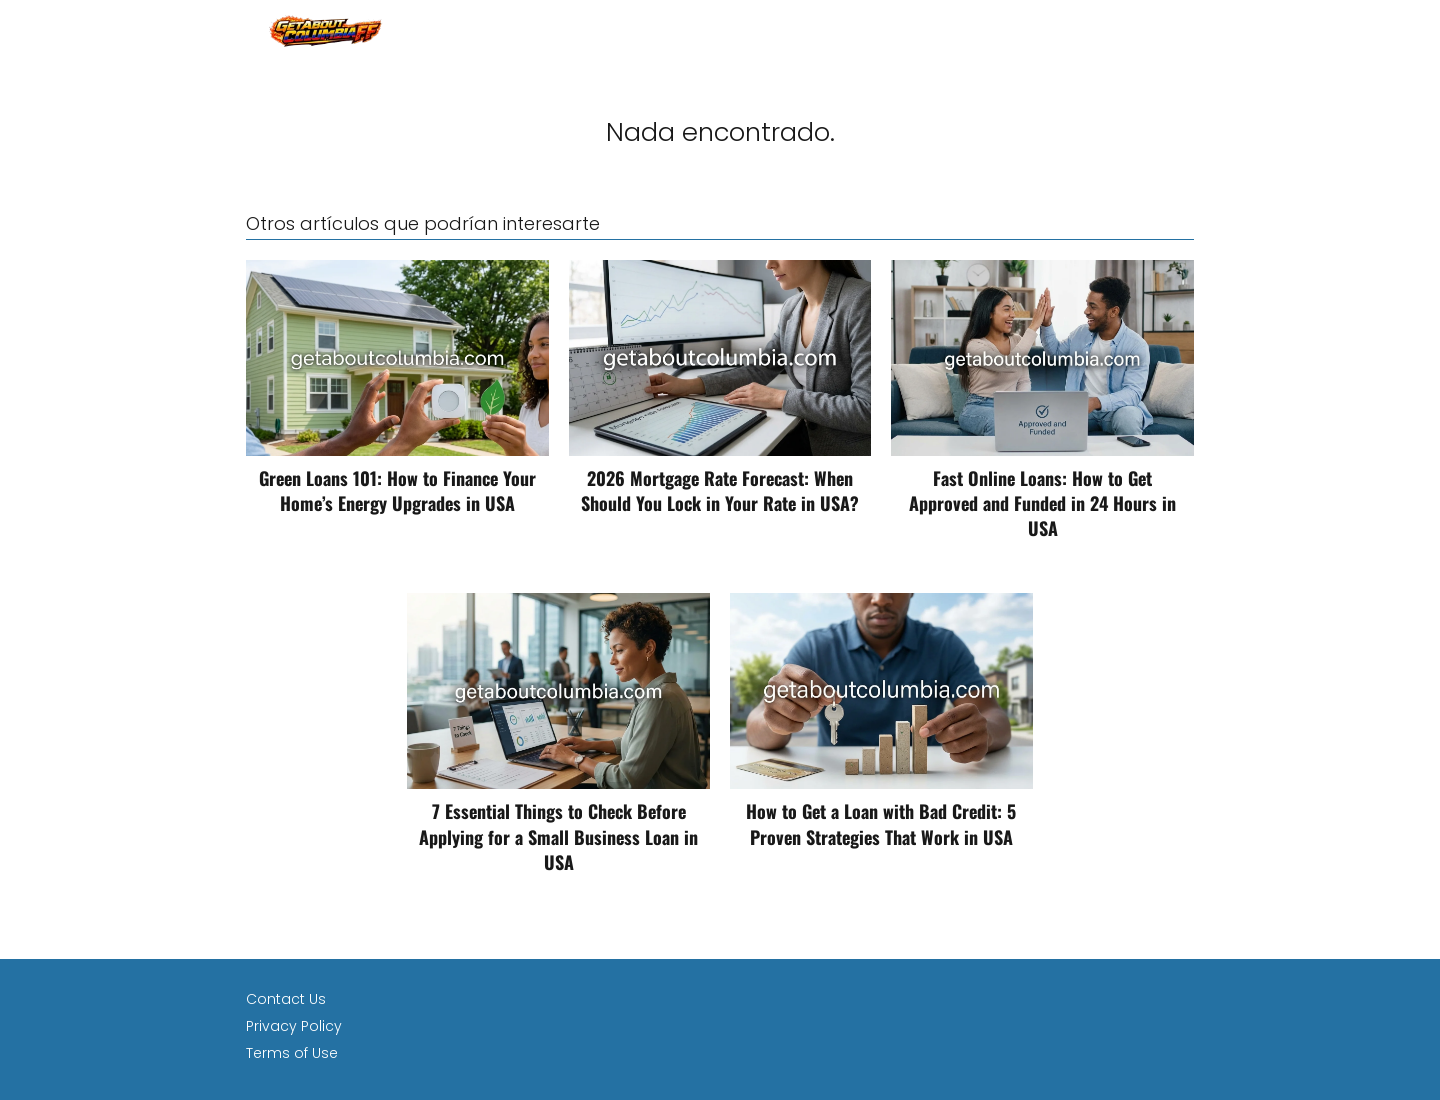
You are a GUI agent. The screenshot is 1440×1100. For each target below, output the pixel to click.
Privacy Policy (294, 1026)
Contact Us (286, 999)
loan (1176, 29)
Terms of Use (292, 1053)
